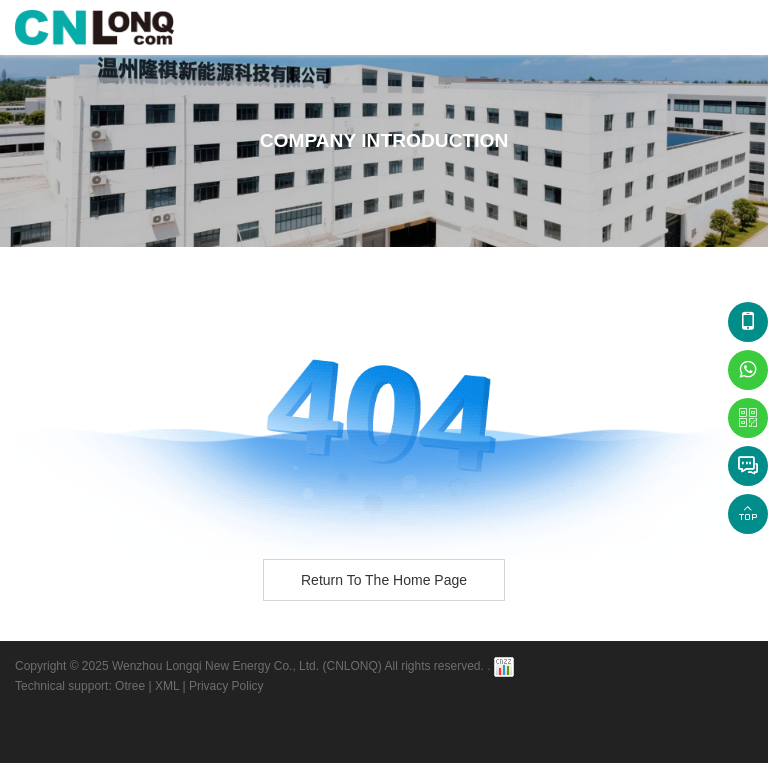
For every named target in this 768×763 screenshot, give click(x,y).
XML (167, 686)
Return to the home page (384, 580)
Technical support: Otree (80, 686)
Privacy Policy (226, 686)
